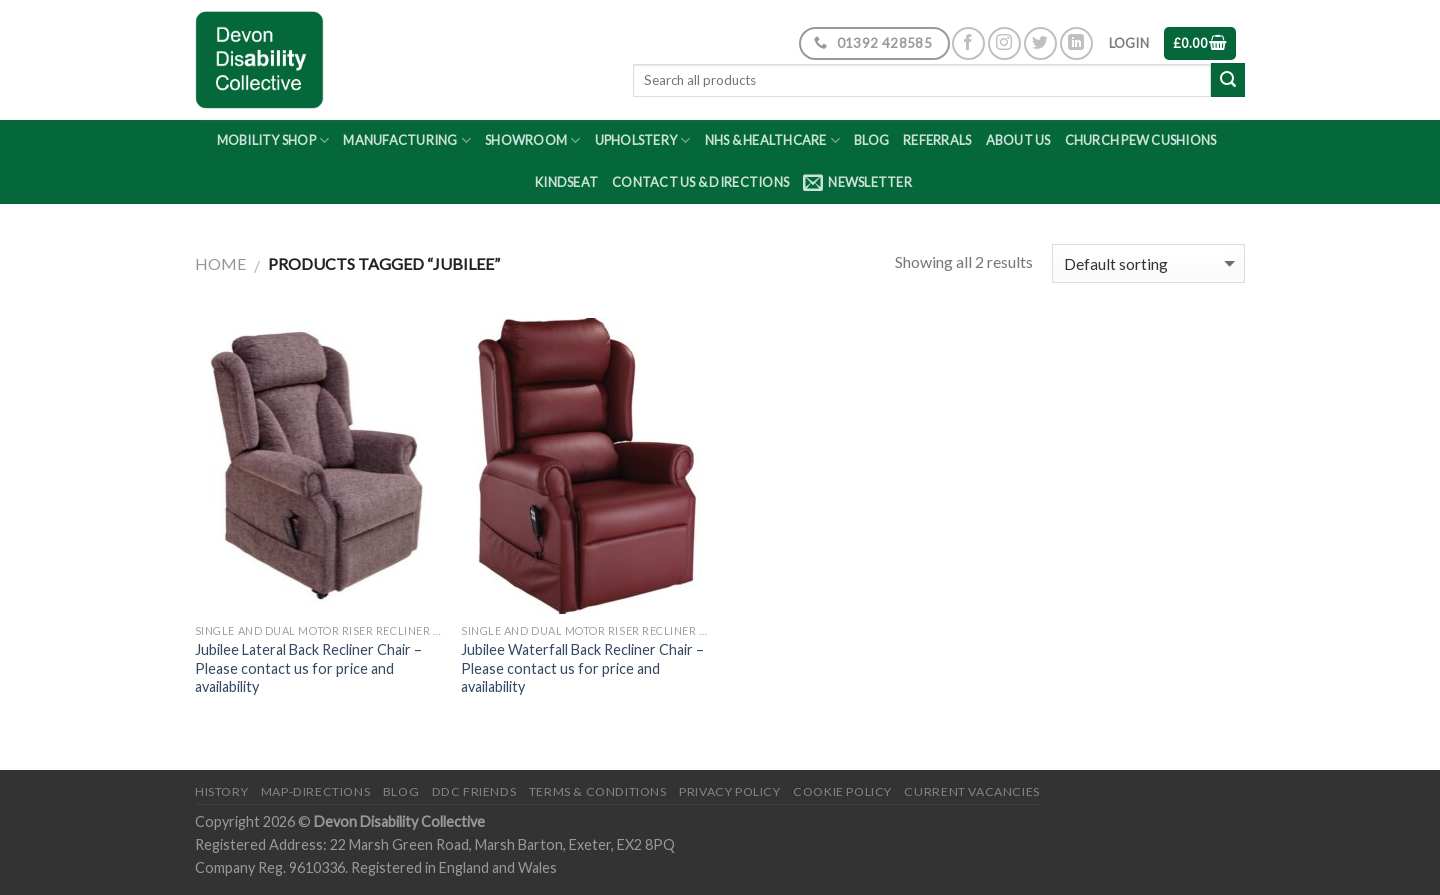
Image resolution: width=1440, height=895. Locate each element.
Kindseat (566, 182)
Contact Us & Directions (700, 182)
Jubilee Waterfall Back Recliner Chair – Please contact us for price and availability (582, 668)
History (221, 791)
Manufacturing (407, 140)
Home (220, 263)
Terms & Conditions (598, 791)
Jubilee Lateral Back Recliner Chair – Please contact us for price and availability (308, 668)
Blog (871, 140)
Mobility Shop (273, 140)
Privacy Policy (730, 791)
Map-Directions (316, 791)
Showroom (533, 140)
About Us (1018, 140)
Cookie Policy (842, 791)
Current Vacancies (971, 791)
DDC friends (474, 791)
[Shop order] (1148, 263)
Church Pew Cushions (1141, 140)
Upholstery (643, 140)
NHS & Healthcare (773, 140)
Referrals (937, 140)
